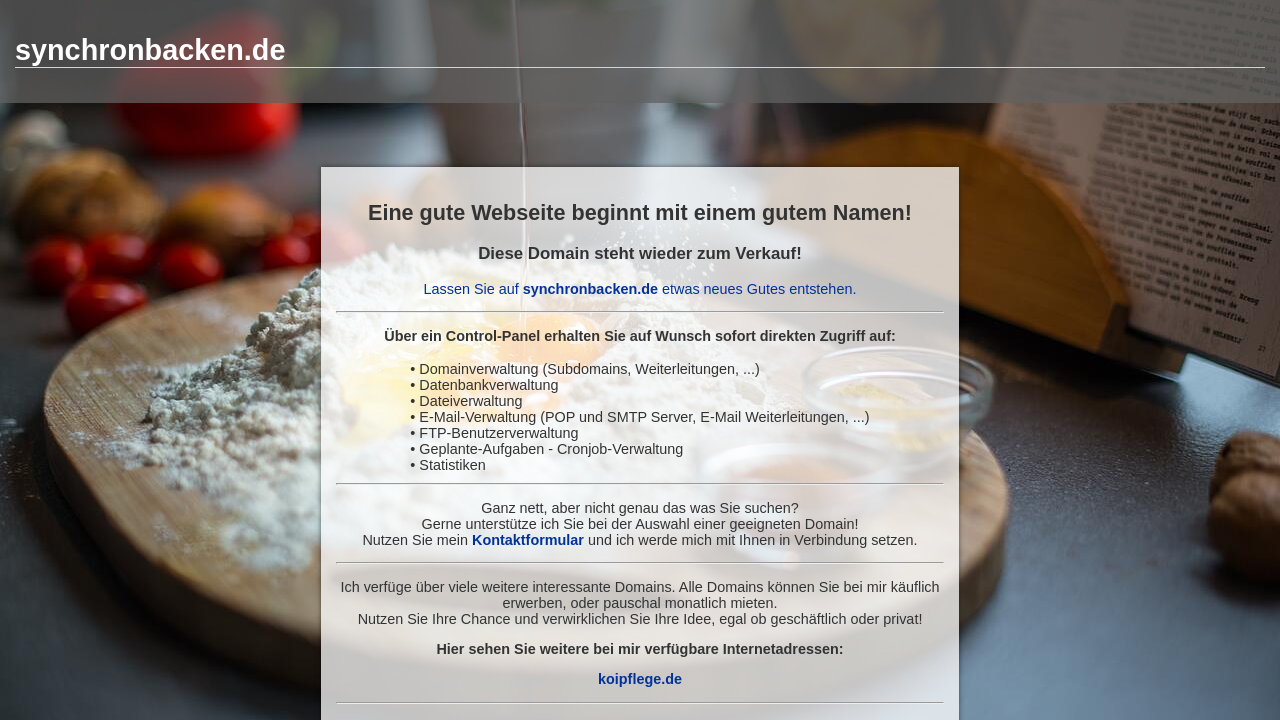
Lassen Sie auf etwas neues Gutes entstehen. (640, 289)
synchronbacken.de (150, 50)
